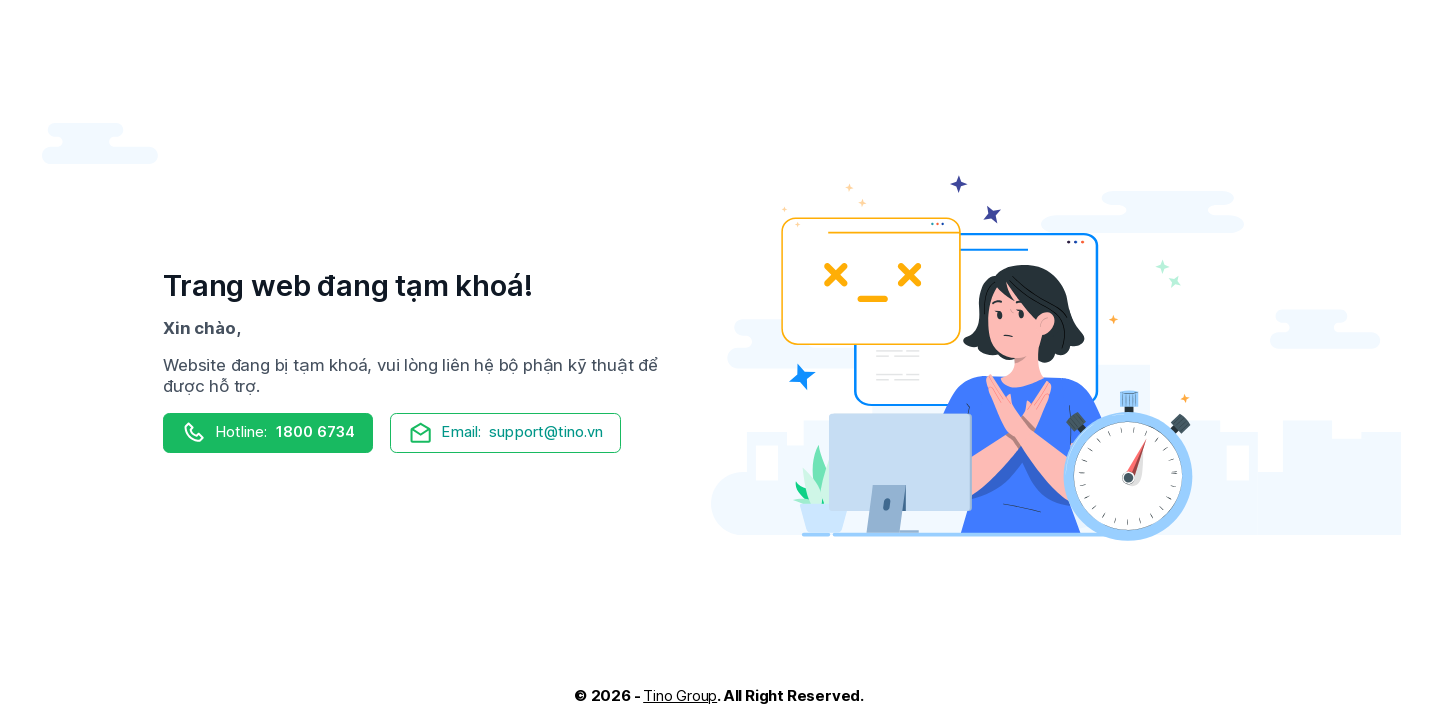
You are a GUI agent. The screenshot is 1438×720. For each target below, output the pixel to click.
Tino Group (680, 695)
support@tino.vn (506, 432)
